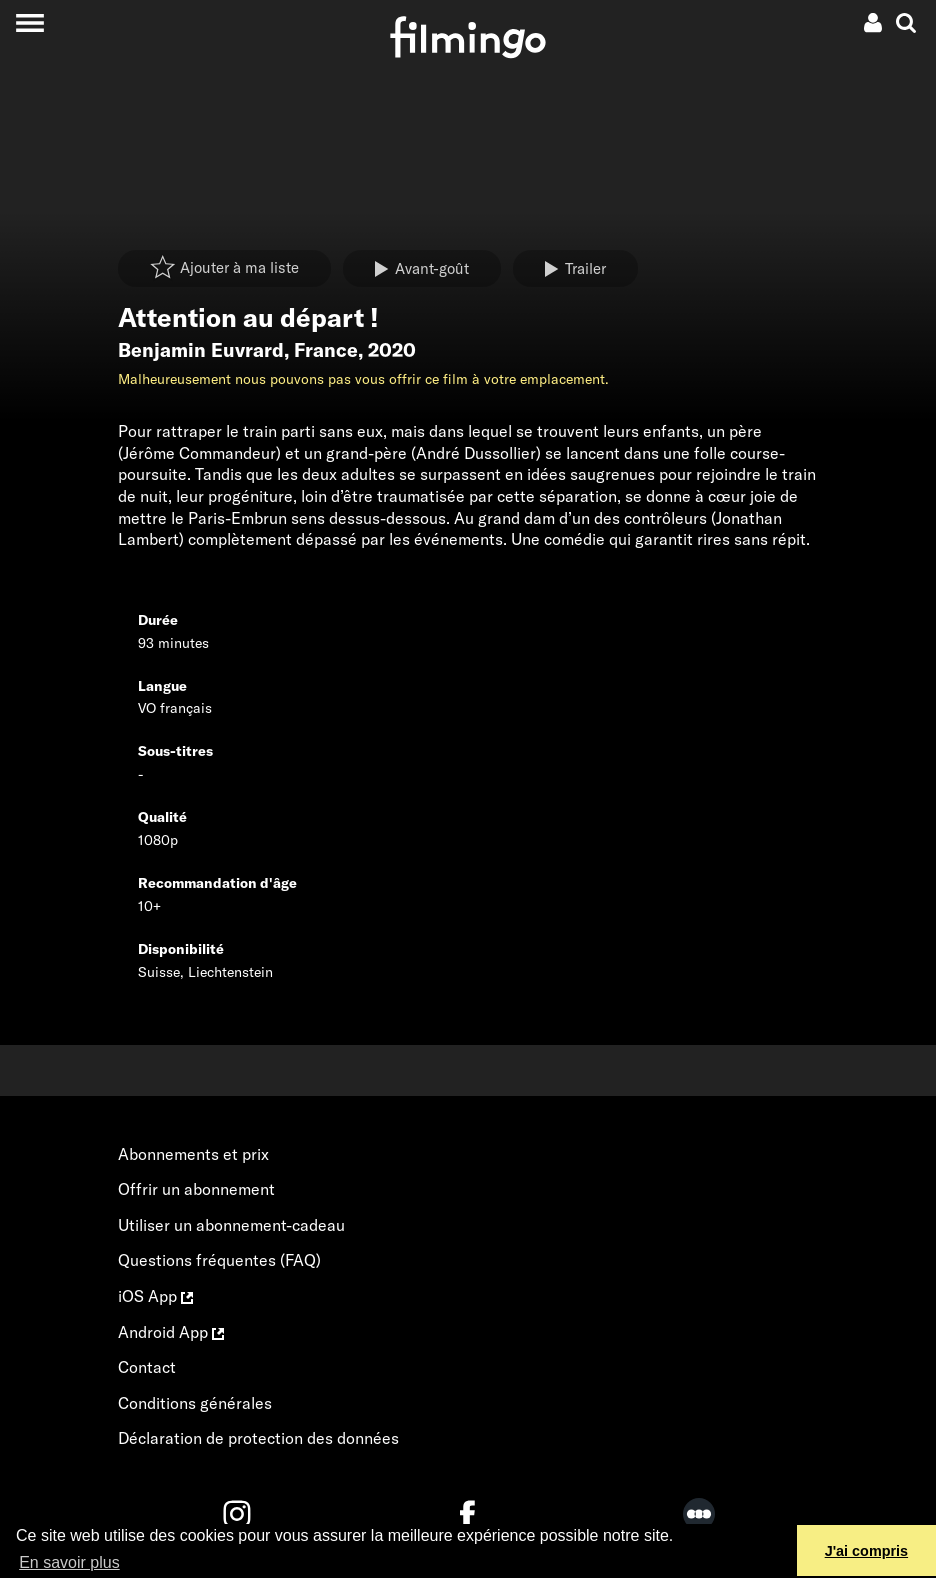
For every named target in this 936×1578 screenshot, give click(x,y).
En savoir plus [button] (69, 1562)
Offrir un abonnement (196, 1189)
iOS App (155, 1296)
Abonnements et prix (193, 1154)
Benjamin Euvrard (201, 350)
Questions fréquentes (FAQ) (219, 1260)
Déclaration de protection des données (258, 1438)
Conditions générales (195, 1403)
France (326, 350)
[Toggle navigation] (29, 22)
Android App (171, 1332)
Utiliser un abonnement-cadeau (231, 1225)
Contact (147, 1367)
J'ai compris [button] (866, 1551)
